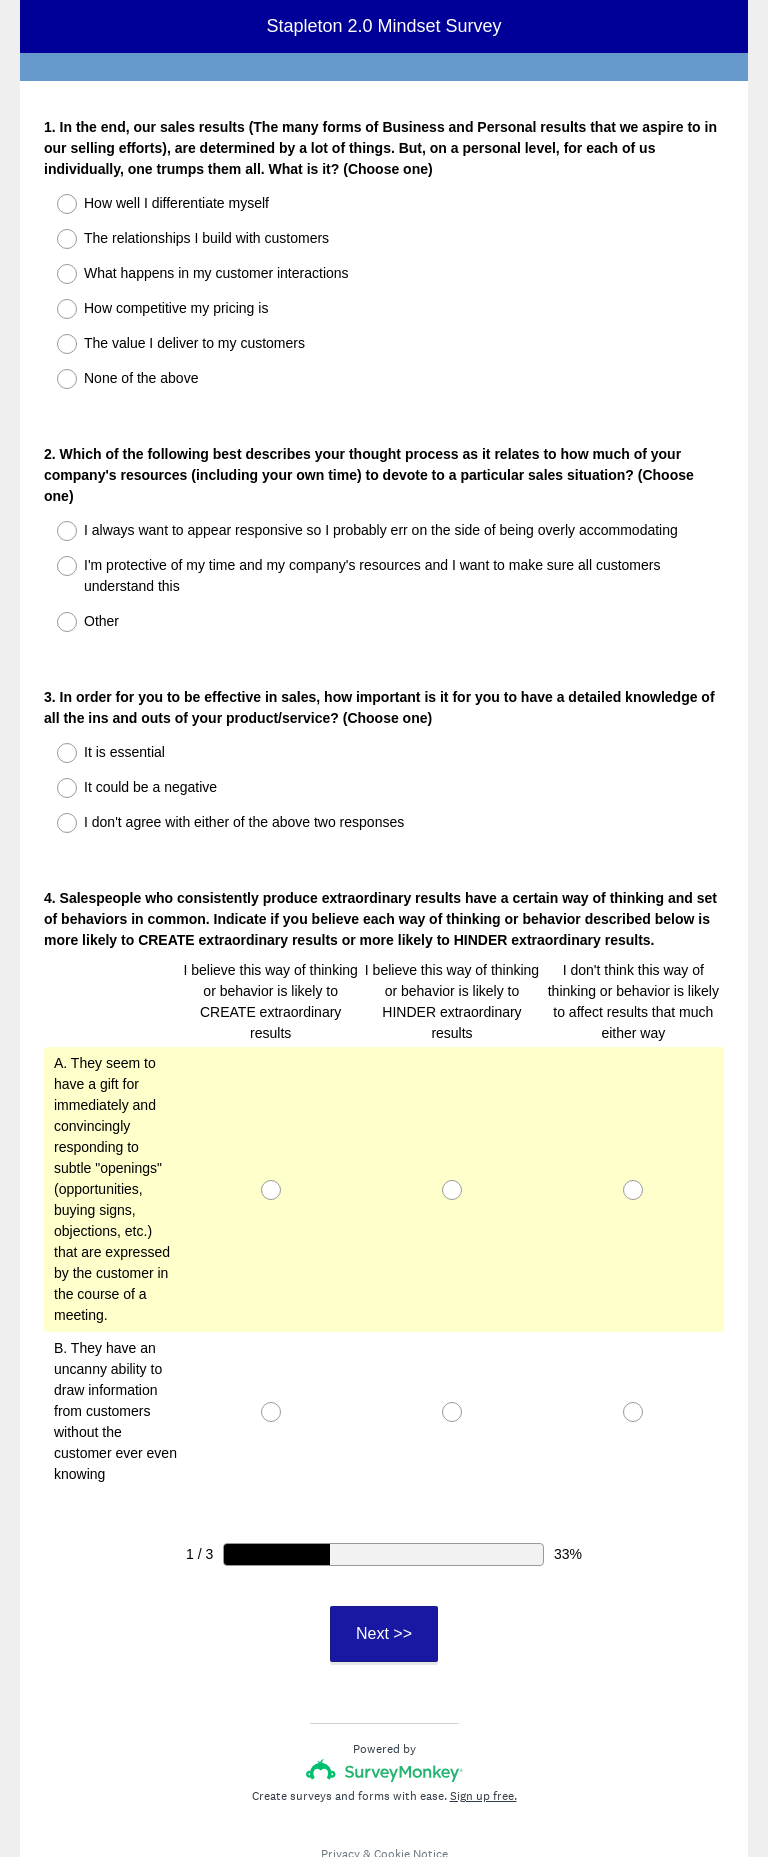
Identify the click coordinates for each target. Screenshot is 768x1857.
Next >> (384, 1561)
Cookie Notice (411, 1782)
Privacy (340, 1782)
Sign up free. (483, 1724)
